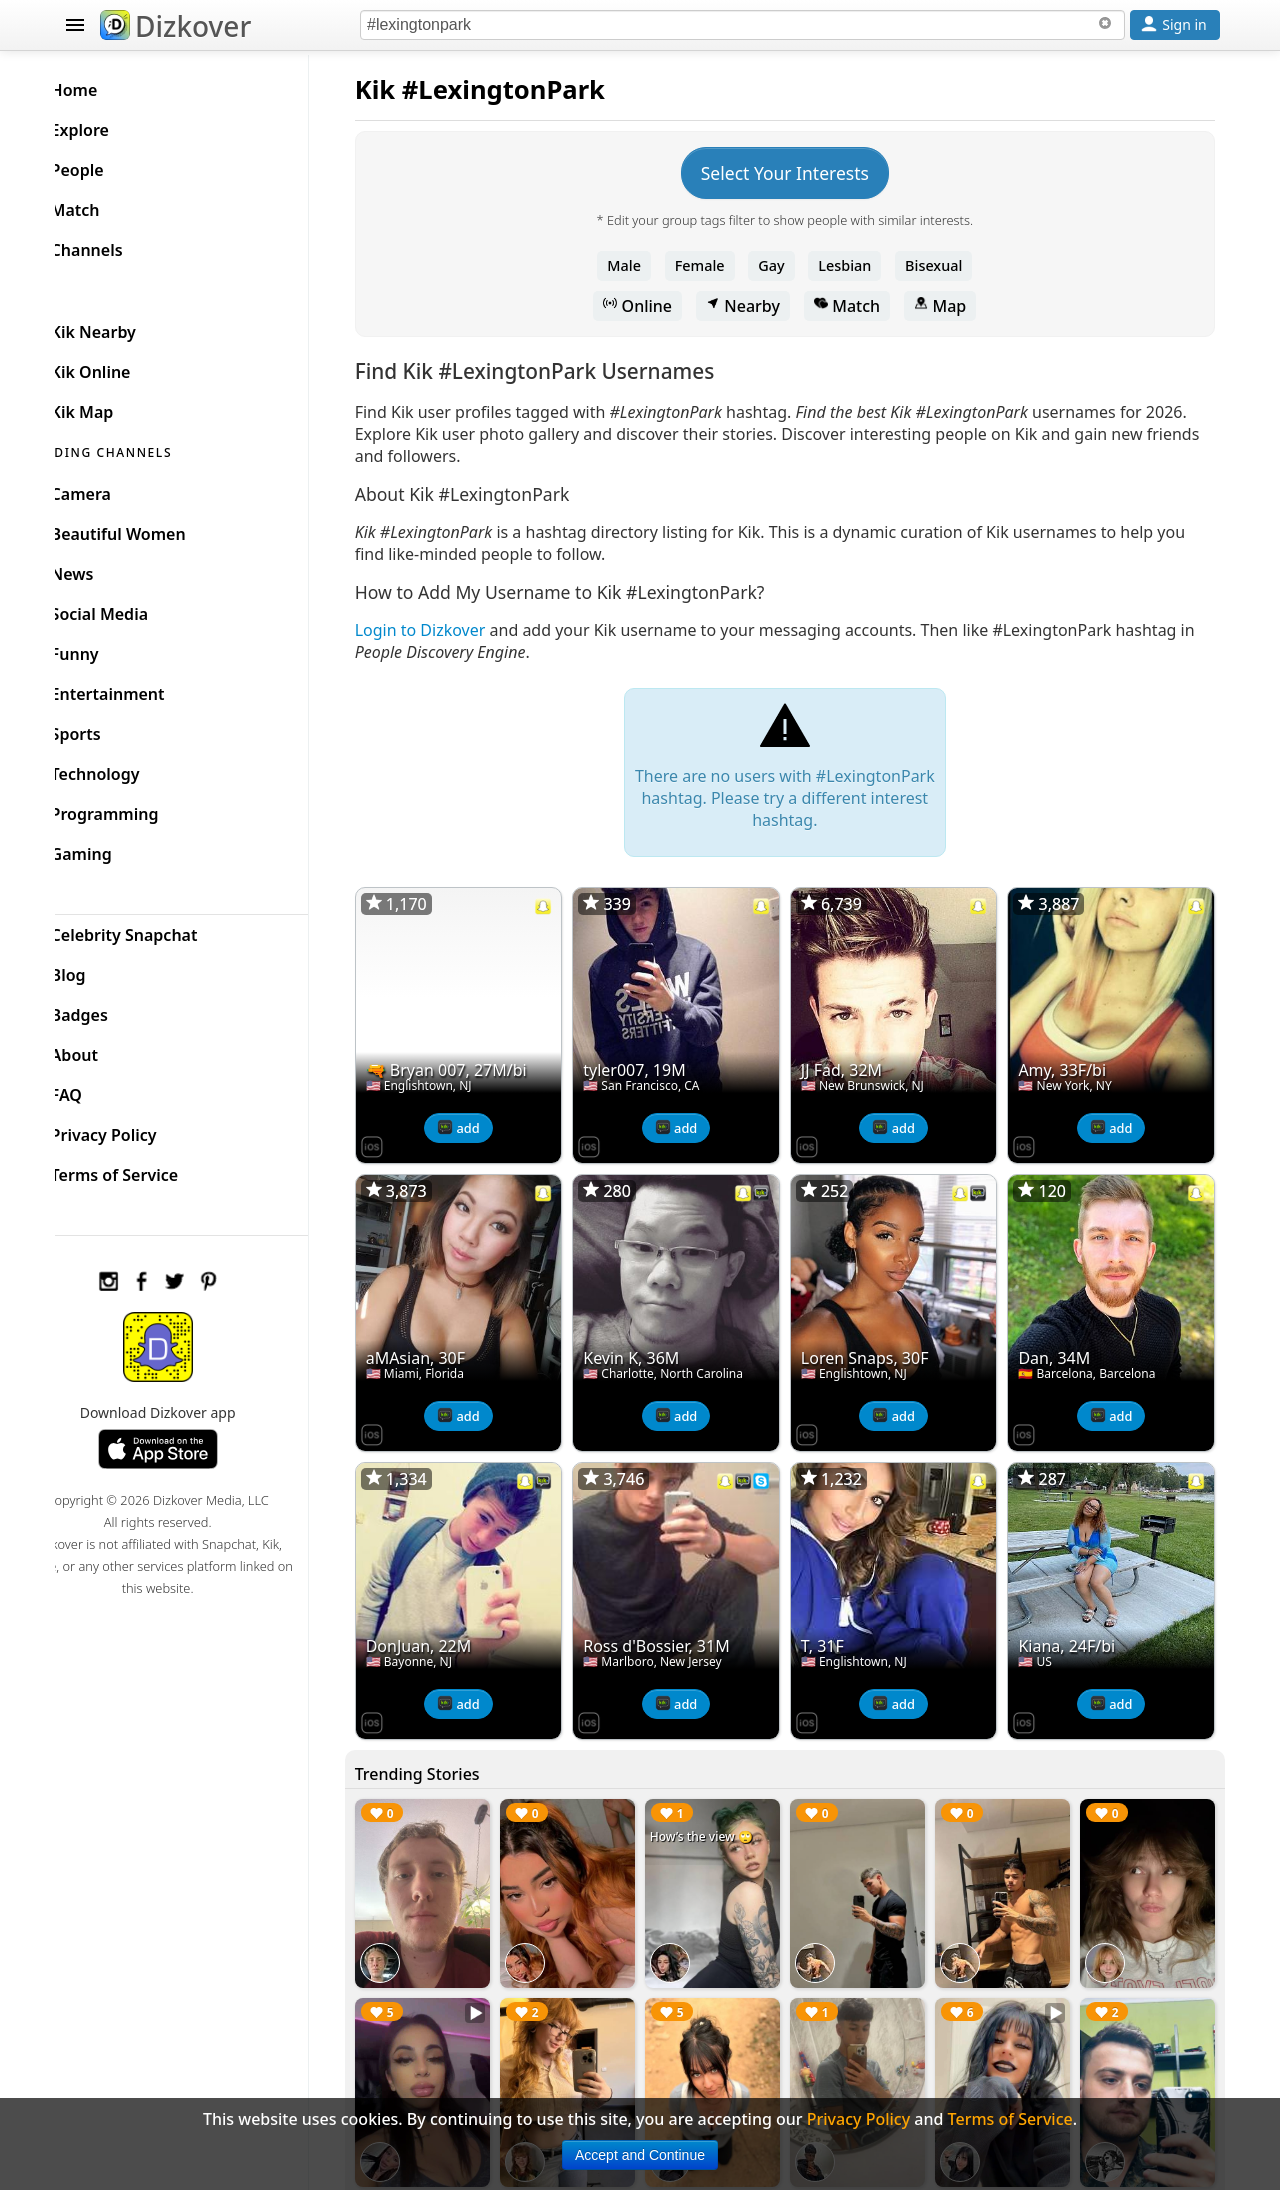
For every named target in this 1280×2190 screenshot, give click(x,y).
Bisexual (948, 265)
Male (640, 265)
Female (715, 265)
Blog (100, 970)
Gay (786, 265)
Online (653, 306)
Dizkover (175, 26)
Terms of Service (146, 1170)
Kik (405, 89)
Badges (111, 1010)
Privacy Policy (136, 1130)
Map (955, 306)
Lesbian (860, 265)
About (106, 1050)
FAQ (98, 1090)
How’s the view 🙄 (721, 1814)
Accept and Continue (640, 2155)
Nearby (758, 306)
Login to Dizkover (450, 630)
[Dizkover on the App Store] (402, 1138)
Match (862, 306)
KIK (77, 285)
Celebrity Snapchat (156, 930)
